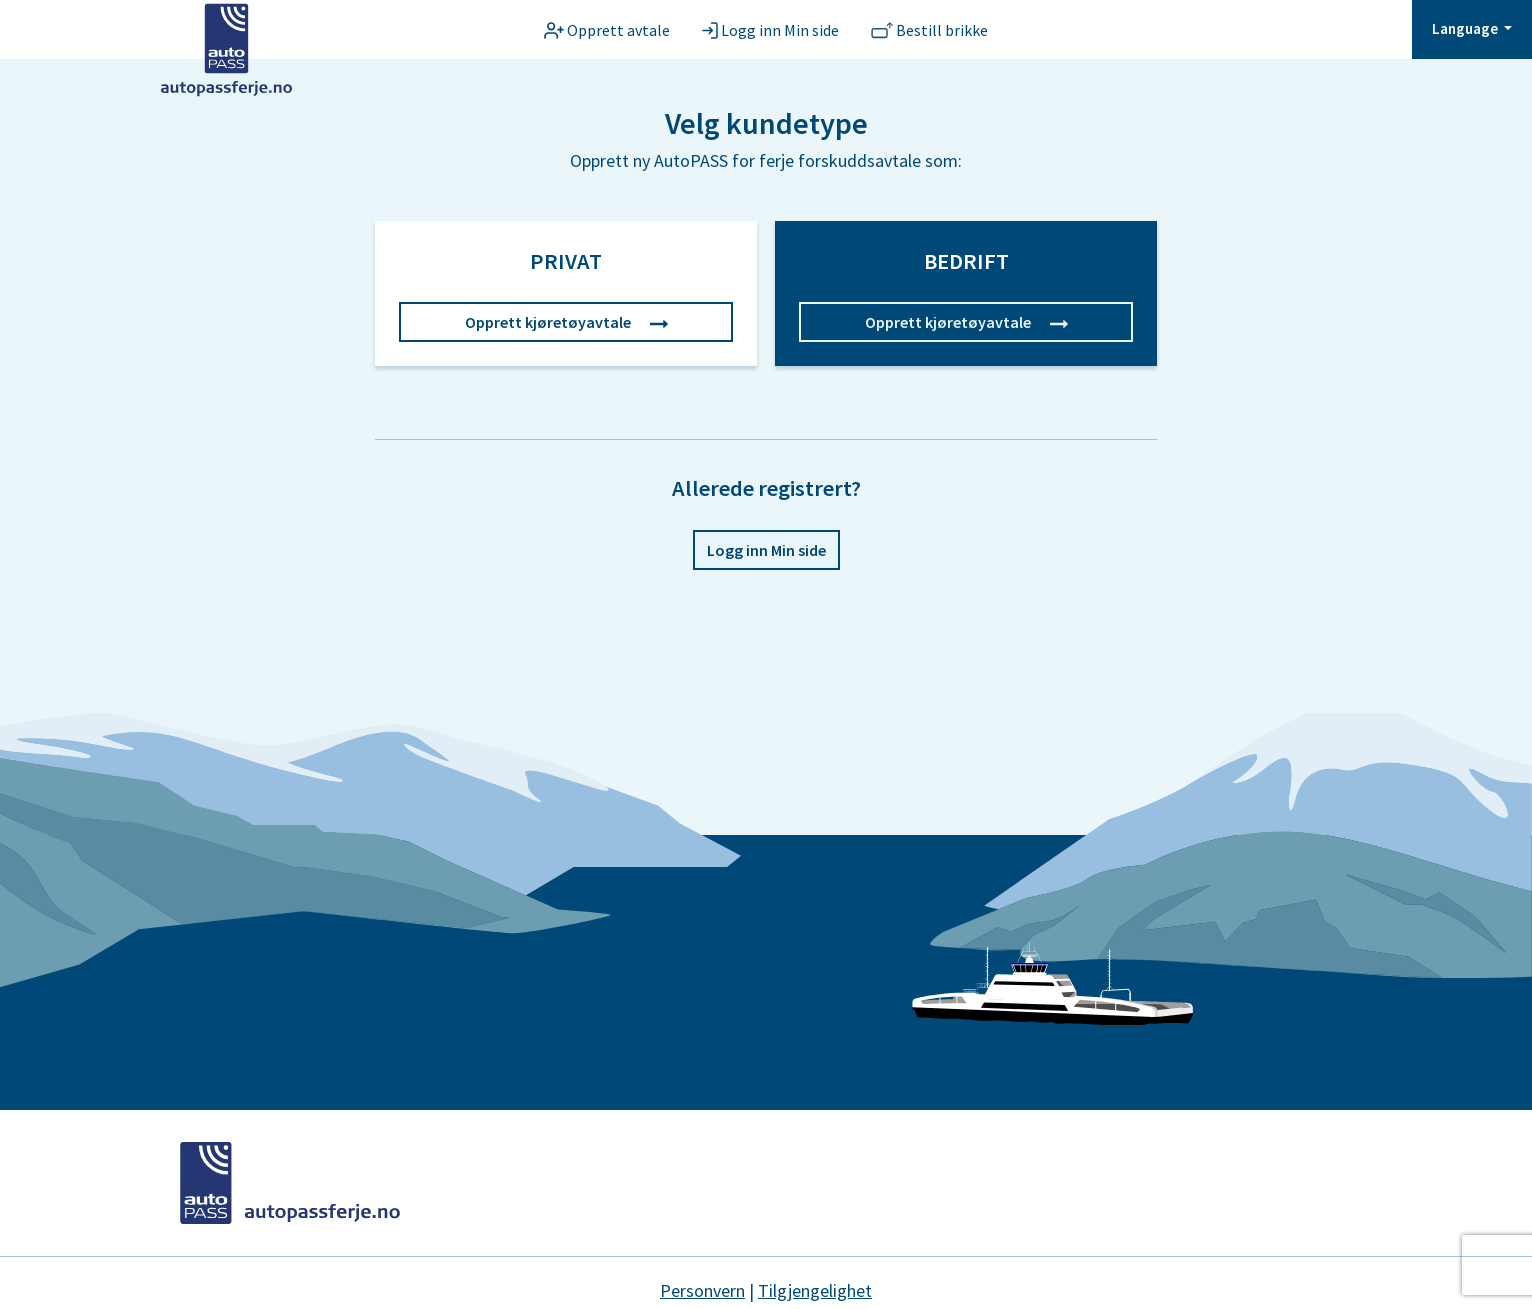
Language (1466, 28)
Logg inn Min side (766, 550)
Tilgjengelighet (815, 1290)
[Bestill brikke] (929, 29)
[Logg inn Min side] (770, 29)
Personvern (702, 1290)
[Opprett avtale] (607, 29)
